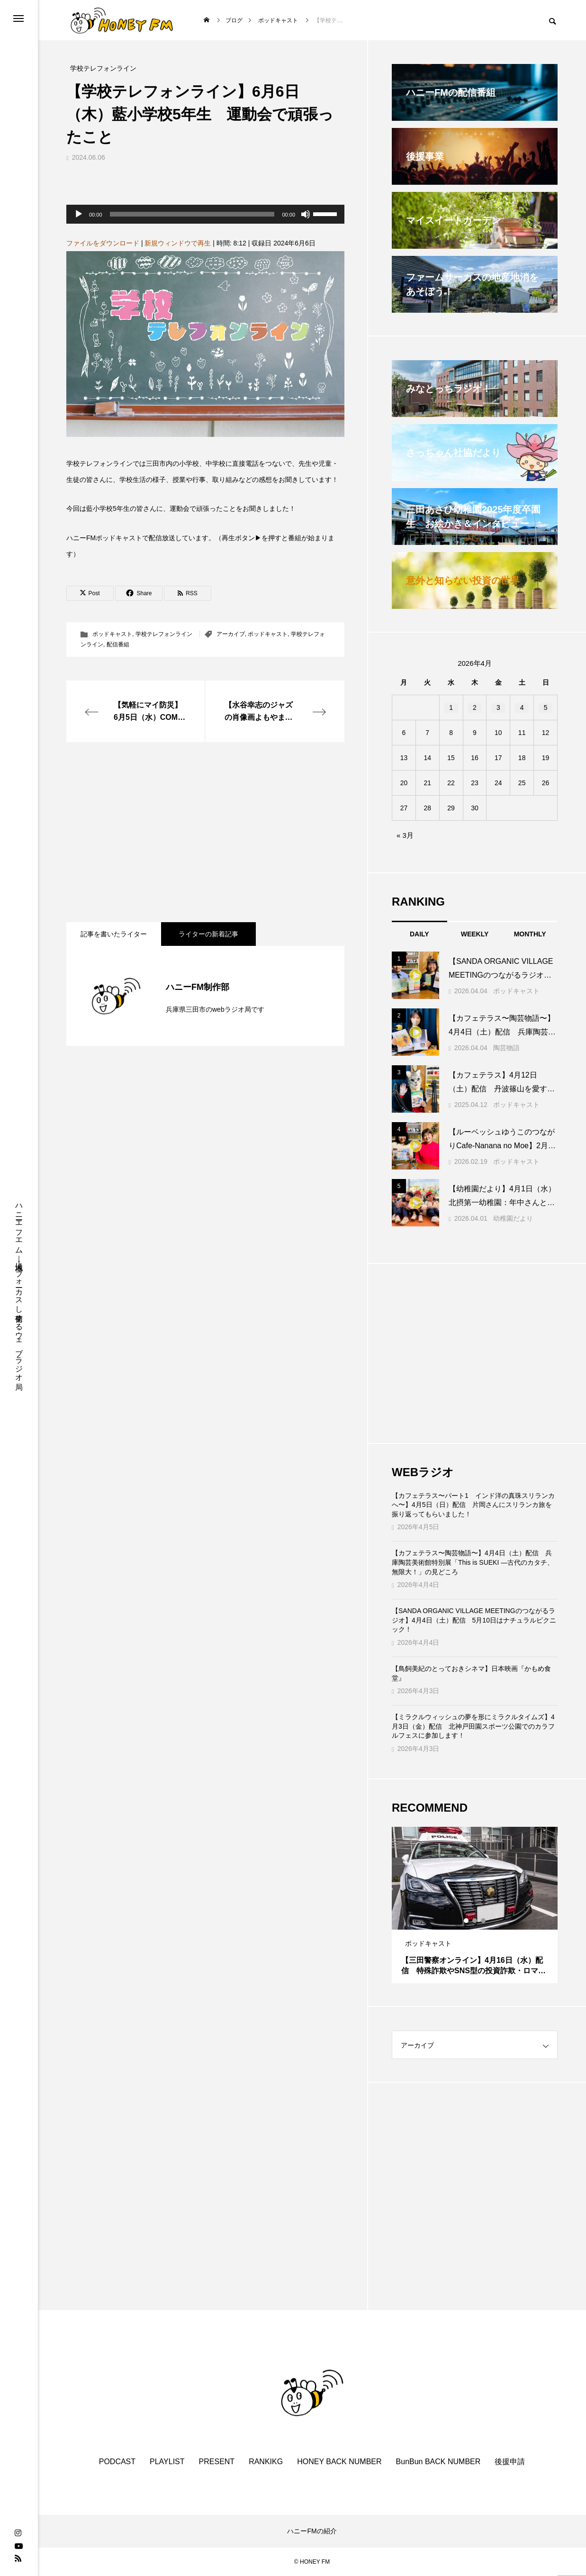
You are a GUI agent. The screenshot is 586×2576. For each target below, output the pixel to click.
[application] (205, 214)
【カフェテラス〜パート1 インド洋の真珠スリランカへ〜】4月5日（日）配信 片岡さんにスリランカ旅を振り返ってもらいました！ (473, 1505)
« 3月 (405, 835)
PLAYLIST (167, 2462)
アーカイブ (230, 634)
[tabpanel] (475, 1905)
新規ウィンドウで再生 (177, 243)
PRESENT (217, 2462)
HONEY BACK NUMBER (339, 2462)
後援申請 (510, 2462)
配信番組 (118, 644)
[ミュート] (305, 214)
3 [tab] (484, 1920)
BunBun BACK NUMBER (438, 2462)
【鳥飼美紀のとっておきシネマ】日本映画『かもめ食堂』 (471, 1673)
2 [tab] (475, 1920)
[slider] (192, 214)
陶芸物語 (506, 1048)
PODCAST (117, 2462)
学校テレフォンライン (163, 634)
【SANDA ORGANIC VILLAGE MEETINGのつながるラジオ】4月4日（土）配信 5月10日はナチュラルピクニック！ (474, 1620)
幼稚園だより (513, 1218)
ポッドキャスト (112, 634)
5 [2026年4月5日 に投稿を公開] (546, 707)
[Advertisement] (205, 832)
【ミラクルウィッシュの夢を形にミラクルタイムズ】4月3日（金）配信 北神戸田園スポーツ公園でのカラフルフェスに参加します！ (473, 1726)
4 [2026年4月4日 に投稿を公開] (522, 707)
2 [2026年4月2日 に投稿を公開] (475, 707)
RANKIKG (266, 2462)
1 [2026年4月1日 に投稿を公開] (451, 707)
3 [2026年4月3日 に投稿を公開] (498, 707)
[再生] (78, 214)
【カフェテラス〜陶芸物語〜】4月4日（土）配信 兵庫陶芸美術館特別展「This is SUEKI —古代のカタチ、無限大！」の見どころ (473, 1562)
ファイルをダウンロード (102, 243)
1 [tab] (466, 1920)
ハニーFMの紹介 (311, 2531)
